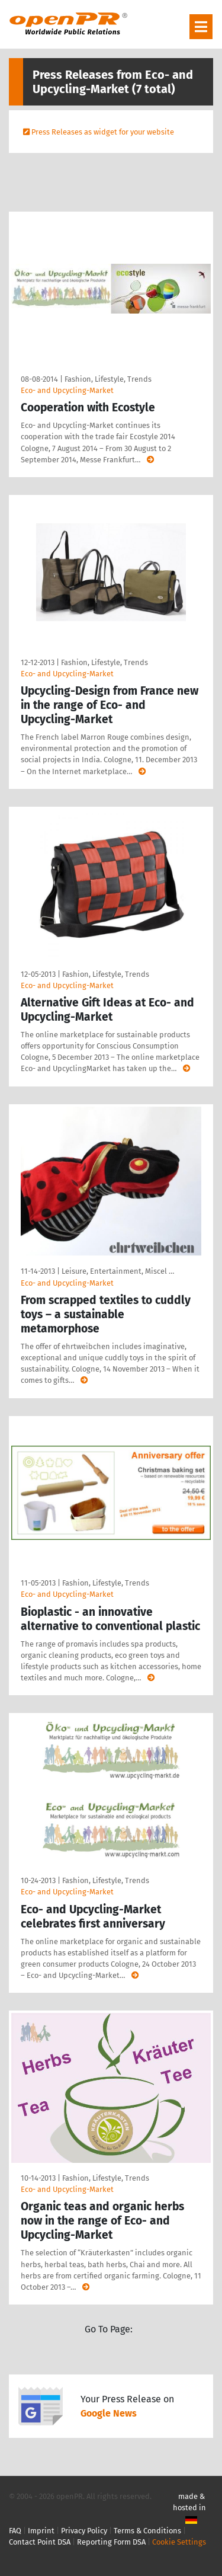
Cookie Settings (179, 2541)
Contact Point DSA (39, 2541)
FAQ (15, 2530)
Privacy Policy (84, 2530)
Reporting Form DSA (111, 2541)
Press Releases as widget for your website (102, 131)
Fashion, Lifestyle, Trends (108, 379)
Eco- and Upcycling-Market (67, 390)
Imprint (41, 2530)
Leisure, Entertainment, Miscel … (118, 1271)
